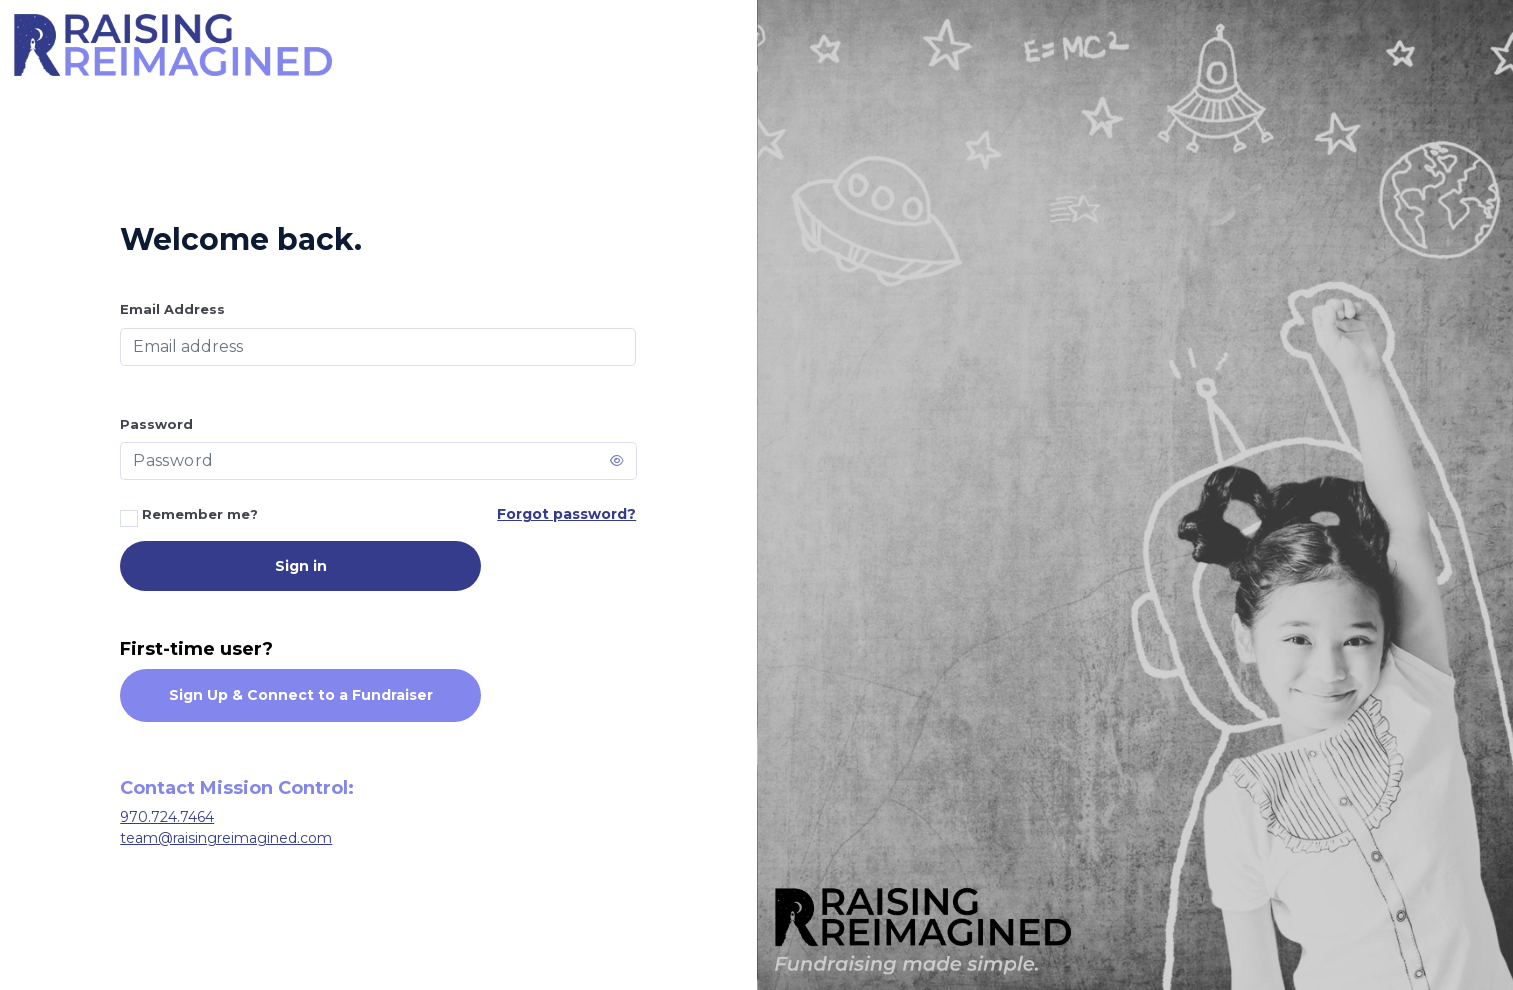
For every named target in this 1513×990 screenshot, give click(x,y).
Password (156, 424)
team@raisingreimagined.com (226, 838)
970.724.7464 (167, 817)
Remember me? (189, 516)
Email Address (172, 309)
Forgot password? (566, 514)
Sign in (301, 566)
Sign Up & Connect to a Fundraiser (301, 695)
